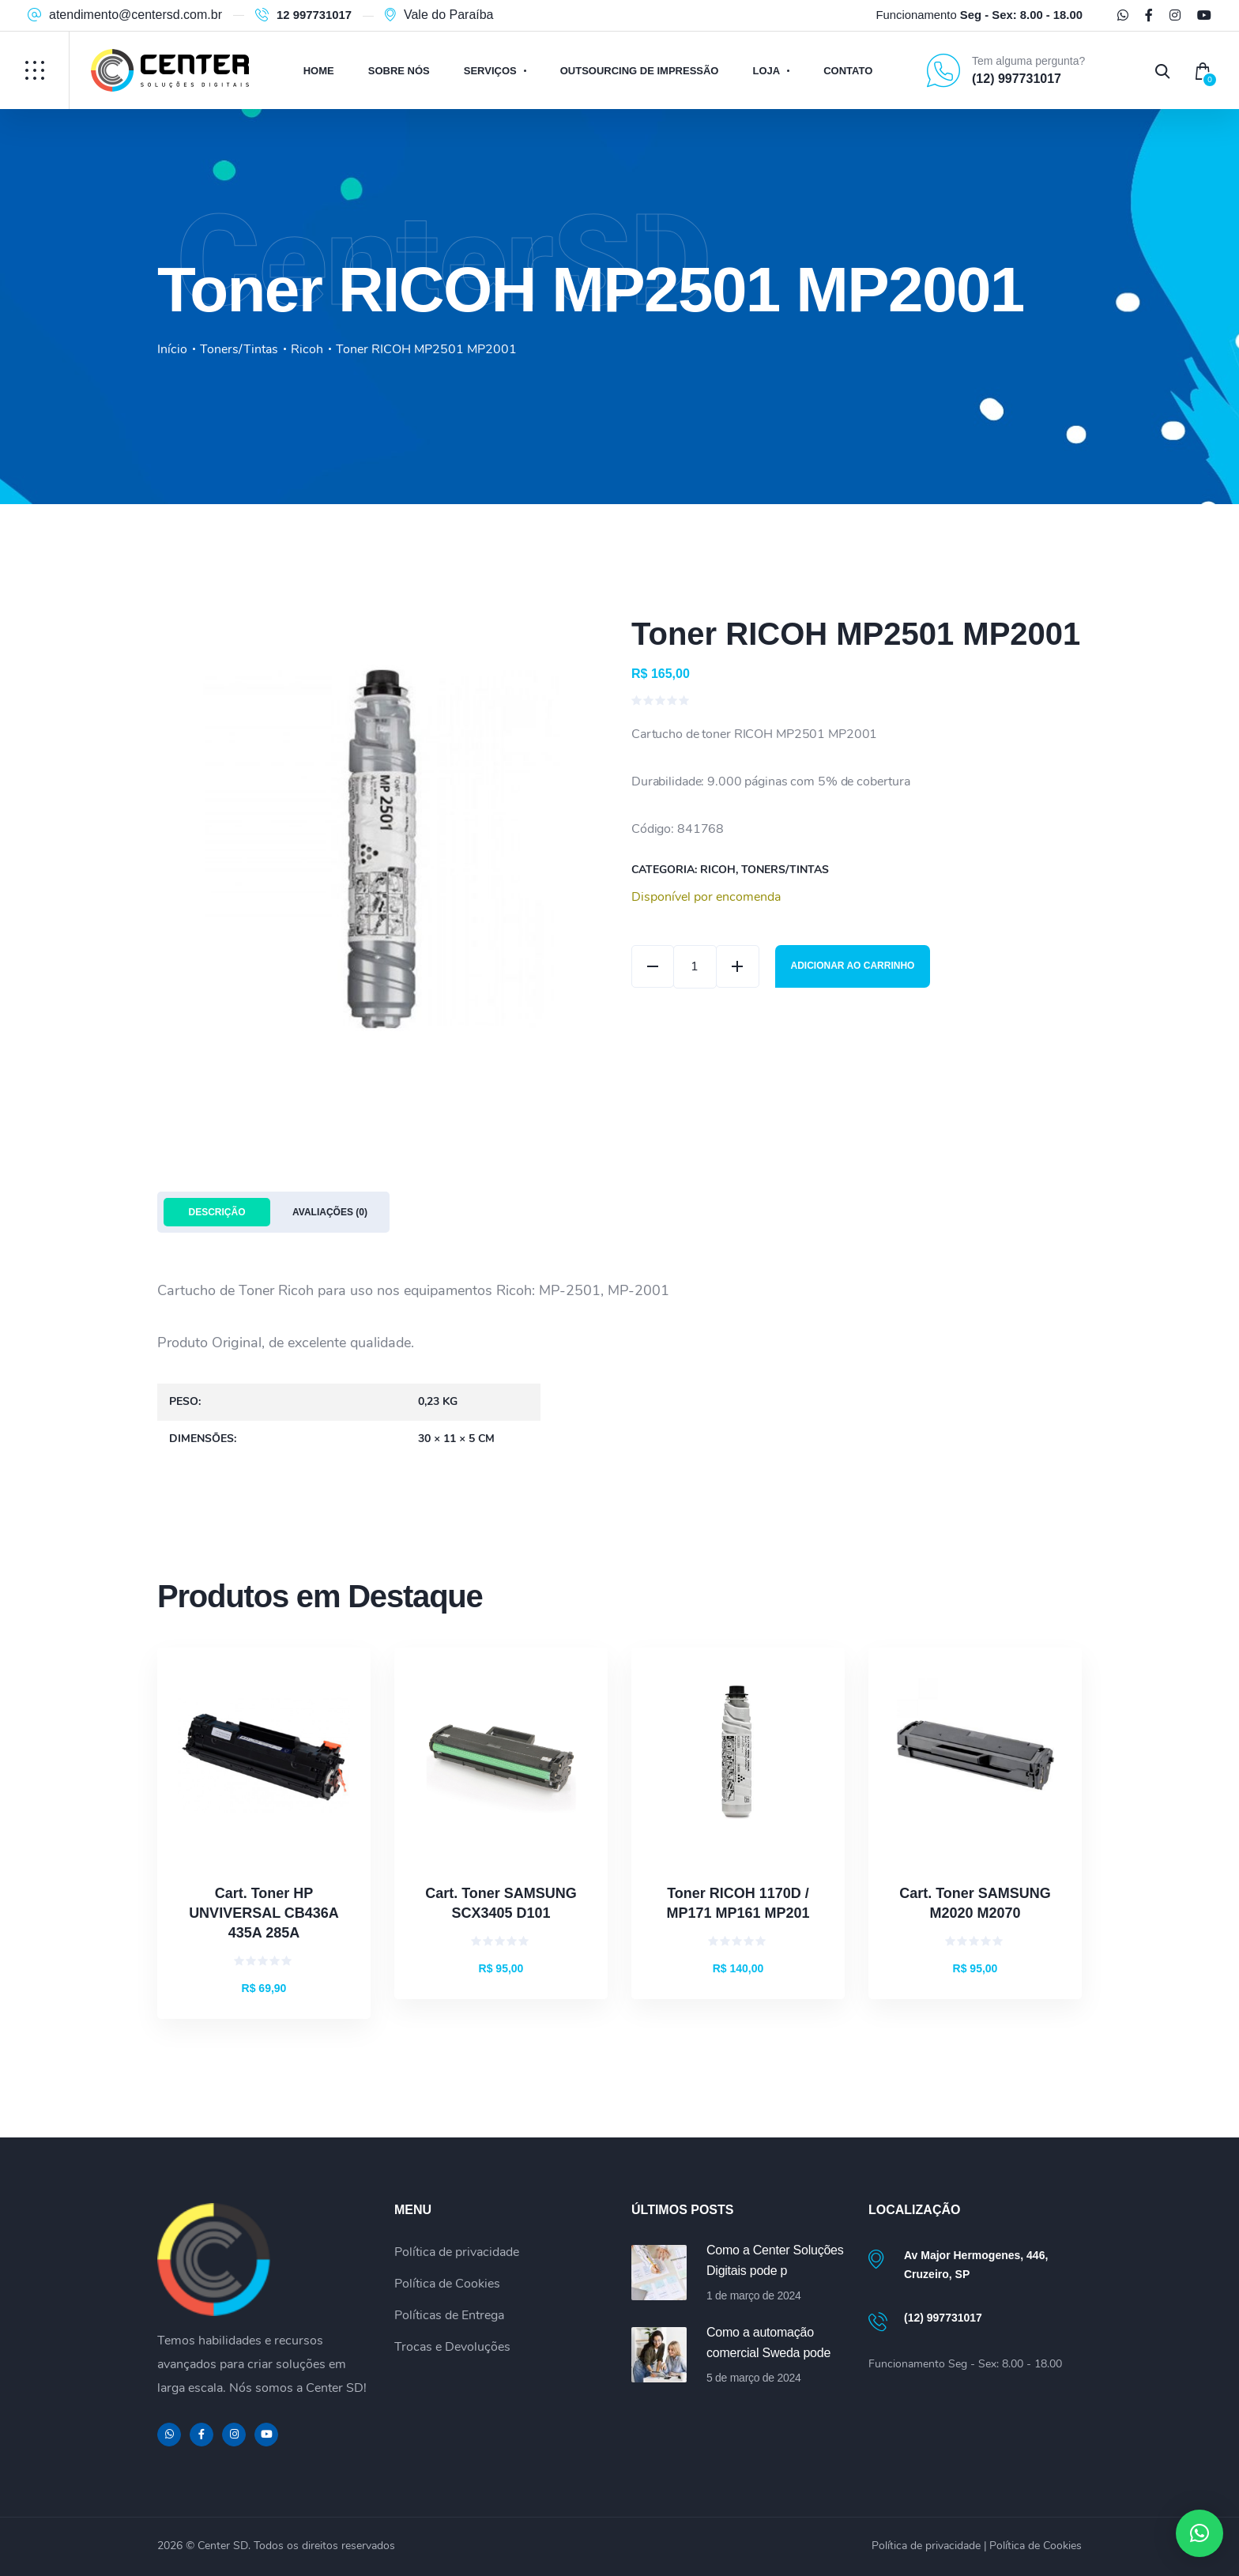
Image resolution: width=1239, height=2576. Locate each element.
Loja (766, 71)
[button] (1199, 2533)
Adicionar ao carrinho (854, 966)
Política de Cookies (447, 2283)
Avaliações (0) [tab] (329, 1212)
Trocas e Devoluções (452, 2347)
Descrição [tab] (216, 1212)
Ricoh (307, 349)
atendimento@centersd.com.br (135, 14)
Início (172, 349)
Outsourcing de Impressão (639, 71)
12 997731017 (314, 15)
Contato (847, 71)
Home (318, 71)
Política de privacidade (456, 2252)
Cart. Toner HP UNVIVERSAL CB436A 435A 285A (264, 1913)
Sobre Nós (399, 71)
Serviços (490, 71)
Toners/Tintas (239, 349)
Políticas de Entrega (449, 2315)
